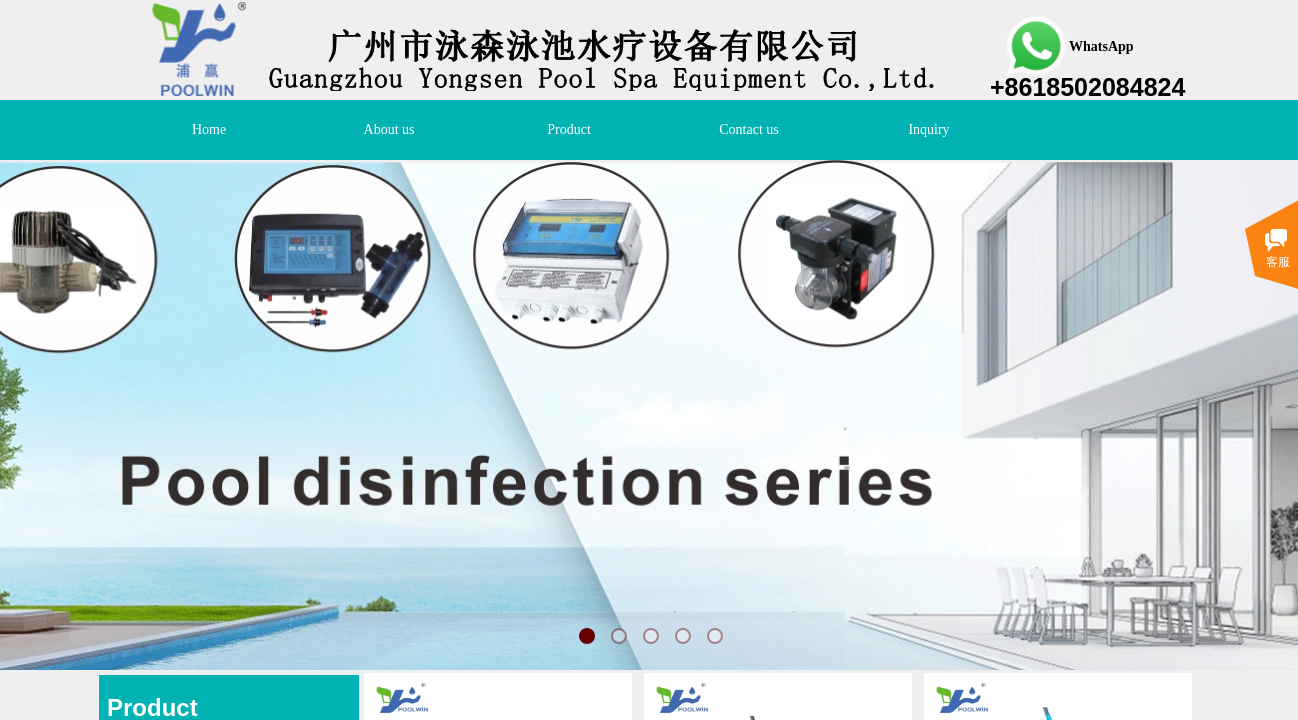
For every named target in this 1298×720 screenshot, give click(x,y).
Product (569, 129)
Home (209, 129)
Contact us (749, 129)
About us (389, 129)
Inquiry (928, 129)
